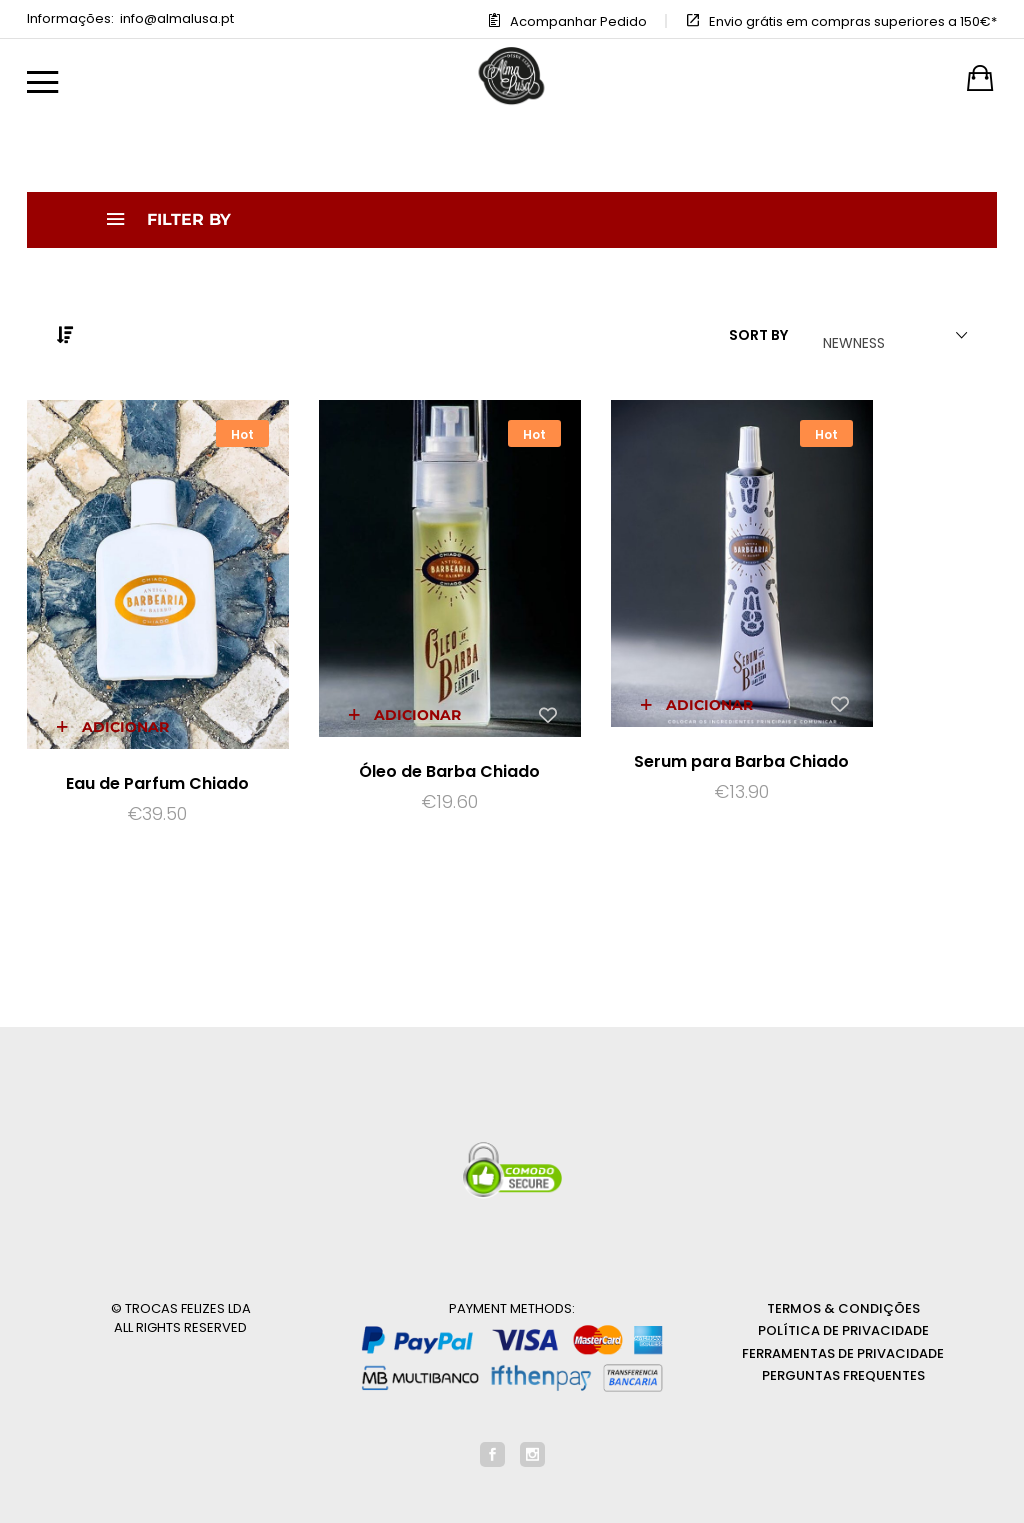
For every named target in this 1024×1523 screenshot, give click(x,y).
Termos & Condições (843, 1254)
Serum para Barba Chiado (637, 720)
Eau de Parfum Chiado (137, 727)
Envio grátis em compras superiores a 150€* (853, 21)
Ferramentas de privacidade (843, 1299)
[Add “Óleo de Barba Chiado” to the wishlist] (464, 660)
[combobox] (887, 336)
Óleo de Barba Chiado (387, 717)
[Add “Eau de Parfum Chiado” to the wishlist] (214, 670)
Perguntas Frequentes (843, 1322)
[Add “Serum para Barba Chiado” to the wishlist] (714, 652)
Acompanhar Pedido (578, 21)
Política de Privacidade (843, 1277)
